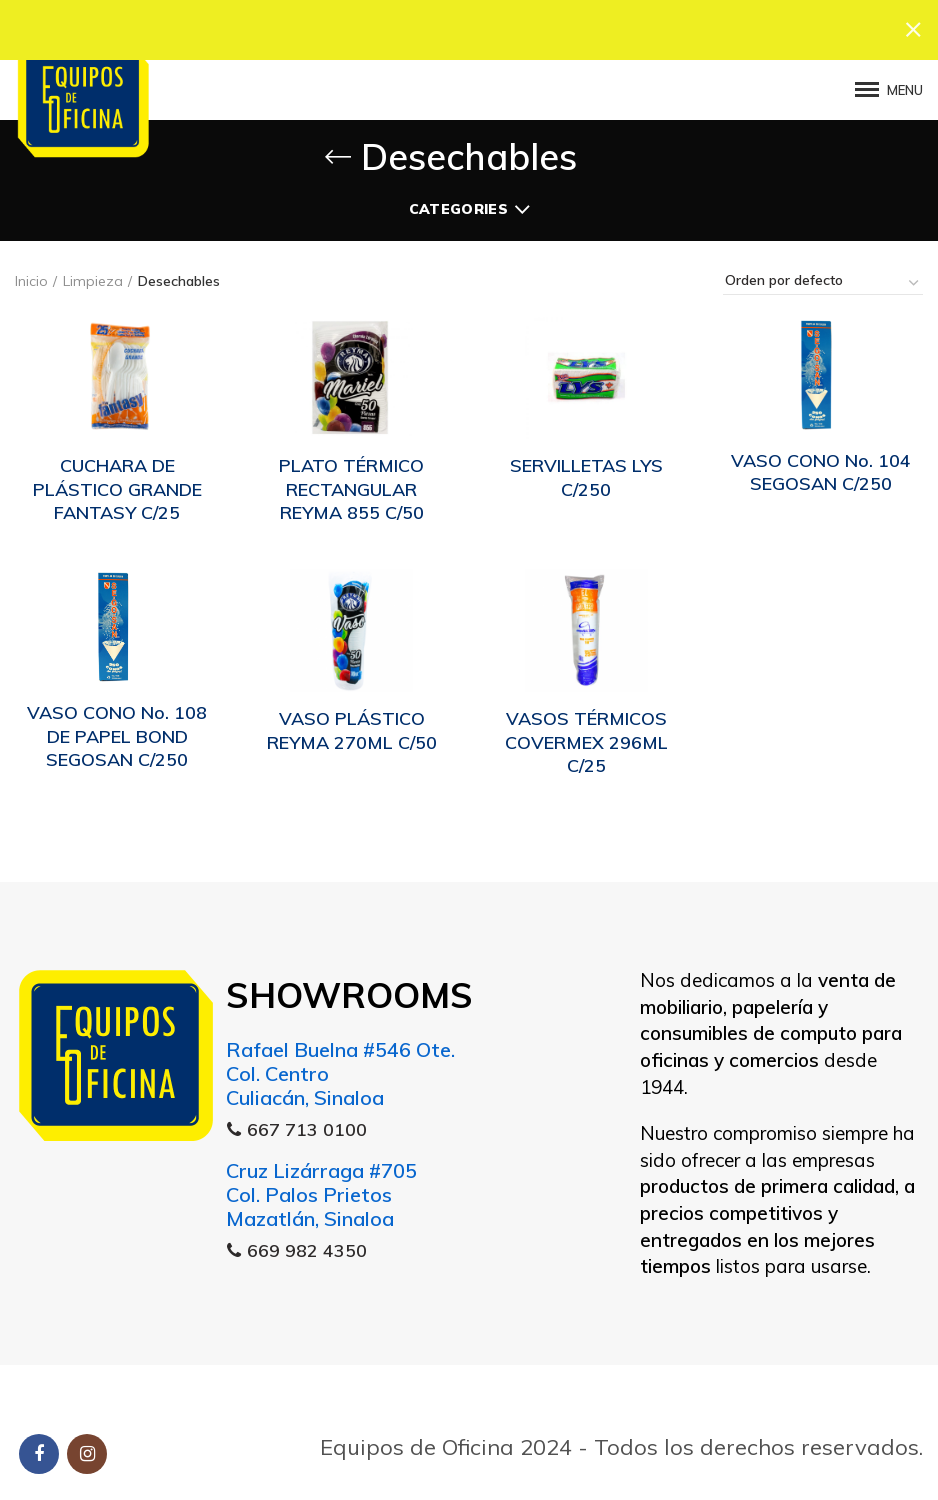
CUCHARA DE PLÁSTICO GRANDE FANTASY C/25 (117, 486)
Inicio (31, 278)
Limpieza (93, 278)
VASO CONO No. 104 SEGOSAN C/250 (821, 469)
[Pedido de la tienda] (823, 280)
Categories (458, 206)
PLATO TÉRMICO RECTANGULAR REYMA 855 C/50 (351, 486)
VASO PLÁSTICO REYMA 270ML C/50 (352, 727)
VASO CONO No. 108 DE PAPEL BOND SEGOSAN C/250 (117, 733)
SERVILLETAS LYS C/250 (586, 474)
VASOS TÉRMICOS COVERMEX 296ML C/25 (586, 739)
